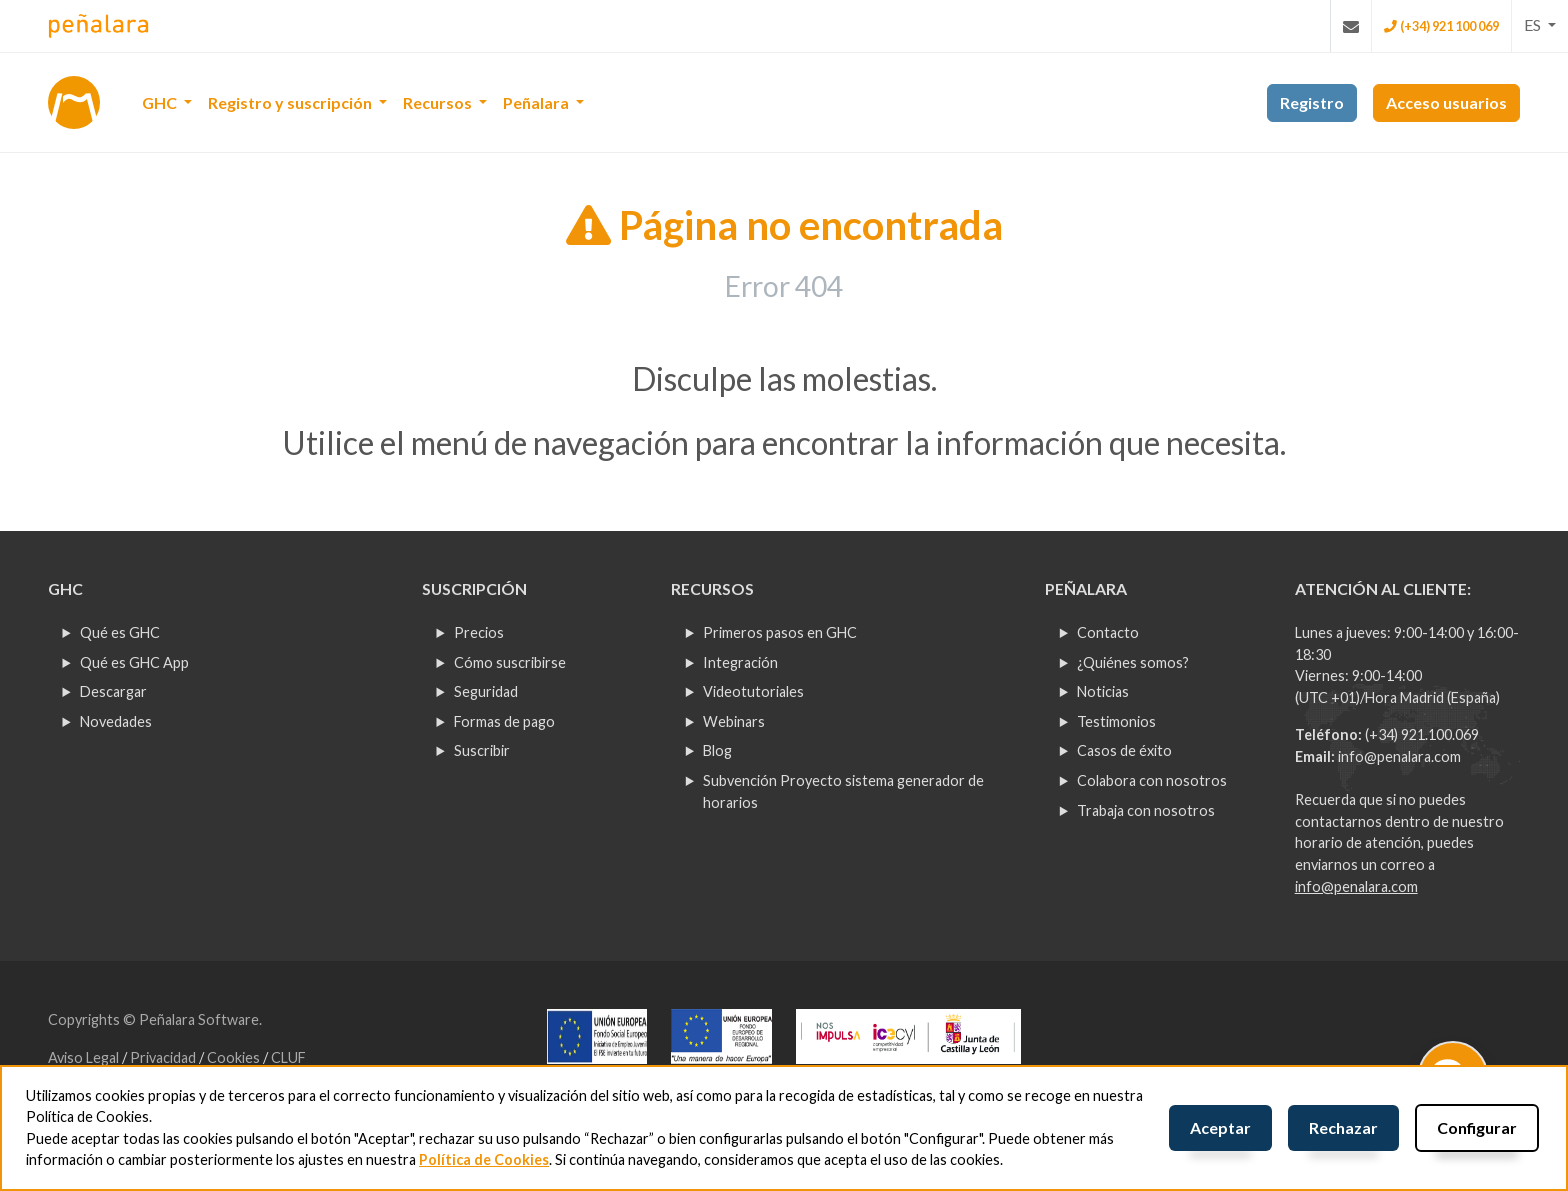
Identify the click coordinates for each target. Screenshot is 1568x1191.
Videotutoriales (753, 691)
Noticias (1103, 691)
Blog (717, 750)
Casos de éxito (1124, 750)
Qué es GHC (120, 632)
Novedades (116, 721)
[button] (1540, 25)
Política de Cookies (484, 1159)
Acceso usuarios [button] (1446, 102)
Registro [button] (1312, 102)
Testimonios (1116, 721)
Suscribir (482, 750)
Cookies (235, 1057)
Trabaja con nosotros (1146, 810)
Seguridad (486, 691)
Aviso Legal (85, 1057)
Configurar (1477, 1127)
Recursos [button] (439, 102)
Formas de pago (504, 721)
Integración (740, 662)
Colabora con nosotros (1152, 780)
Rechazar (1343, 1127)
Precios (479, 632)
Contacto (1108, 632)
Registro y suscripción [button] (291, 102)
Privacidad (164, 1057)
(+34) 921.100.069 (1422, 734)
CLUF (288, 1057)
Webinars (734, 721)
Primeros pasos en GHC (780, 632)
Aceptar (1220, 1127)
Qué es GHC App (134, 662)
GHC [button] (161, 102)
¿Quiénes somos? (1133, 662)
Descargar (113, 691)
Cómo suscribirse (510, 662)
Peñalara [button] (537, 102)
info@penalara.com (1399, 756)
